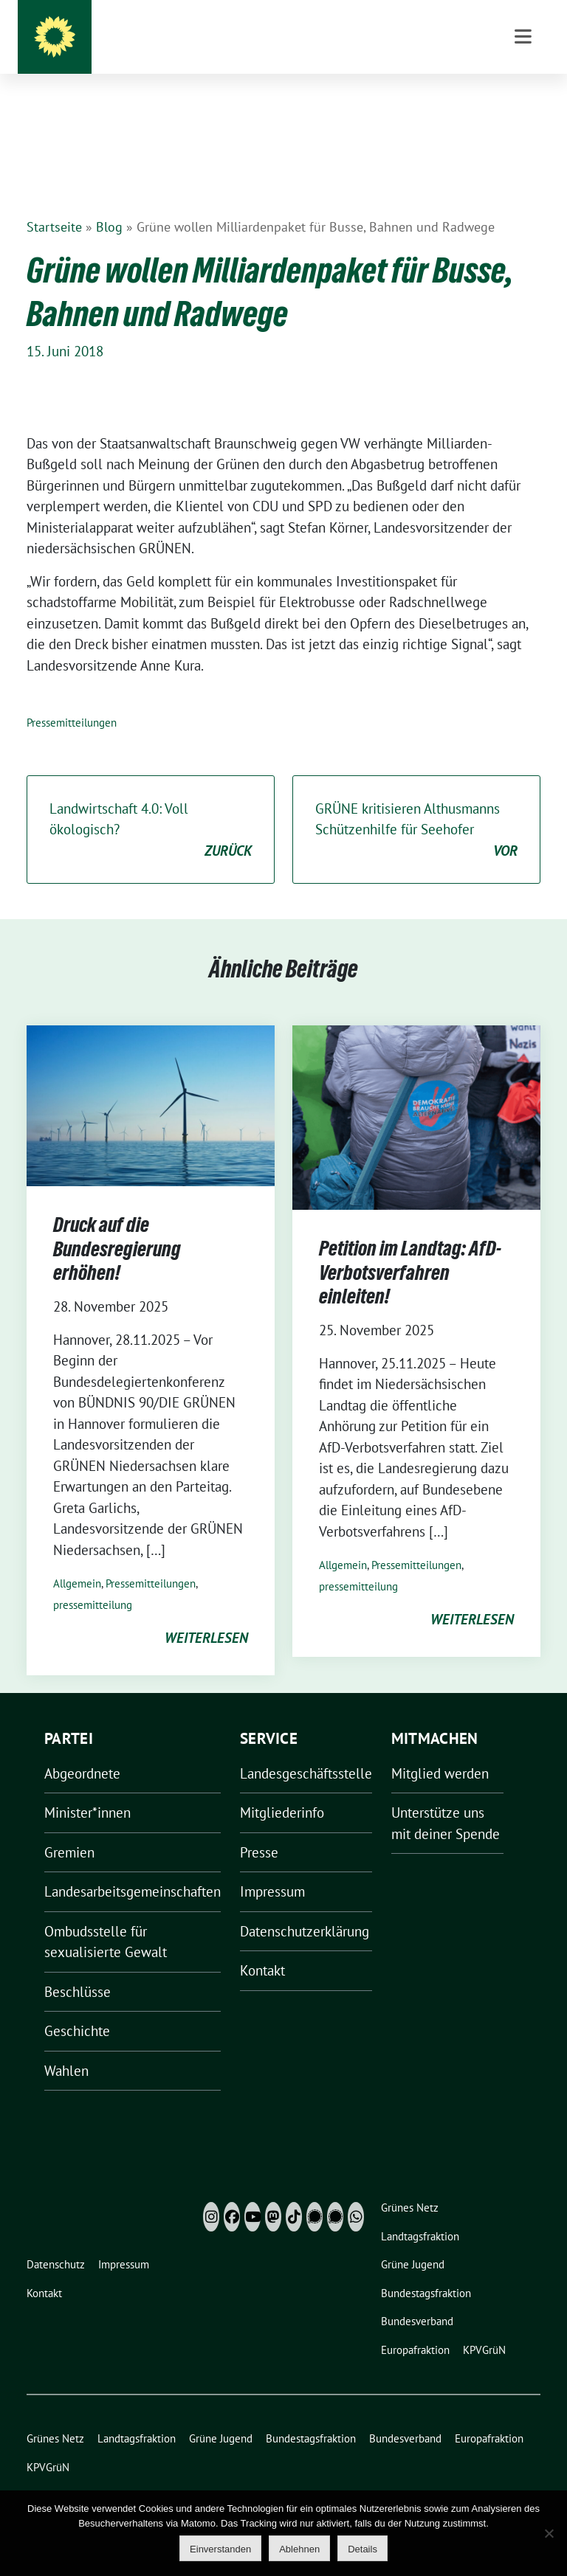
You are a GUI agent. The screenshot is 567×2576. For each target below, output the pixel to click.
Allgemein (77, 1561)
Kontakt (262, 1947)
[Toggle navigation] (523, 111)
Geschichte (77, 2008)
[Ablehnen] (548, 2533)
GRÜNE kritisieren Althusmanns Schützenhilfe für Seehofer (416, 808)
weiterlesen (206, 1615)
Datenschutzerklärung (304, 1908)
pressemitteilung (92, 1582)
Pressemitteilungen (72, 700)
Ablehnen (299, 2549)
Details (362, 2549)
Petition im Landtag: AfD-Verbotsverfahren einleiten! (410, 1249)
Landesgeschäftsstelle (306, 1750)
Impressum (272, 1868)
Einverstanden (220, 2549)
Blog (109, 203)
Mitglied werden (440, 1750)
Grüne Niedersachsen (313, 44)
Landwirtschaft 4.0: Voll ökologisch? (150, 808)
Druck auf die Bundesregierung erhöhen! (117, 1225)
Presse (259, 1829)
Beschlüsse (77, 1969)
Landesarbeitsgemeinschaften (132, 1868)
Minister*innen (87, 1789)
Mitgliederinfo (282, 1789)
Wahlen (66, 2048)
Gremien (69, 1829)
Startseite (54, 203)
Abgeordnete (82, 1750)
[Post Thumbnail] (151, 1081)
